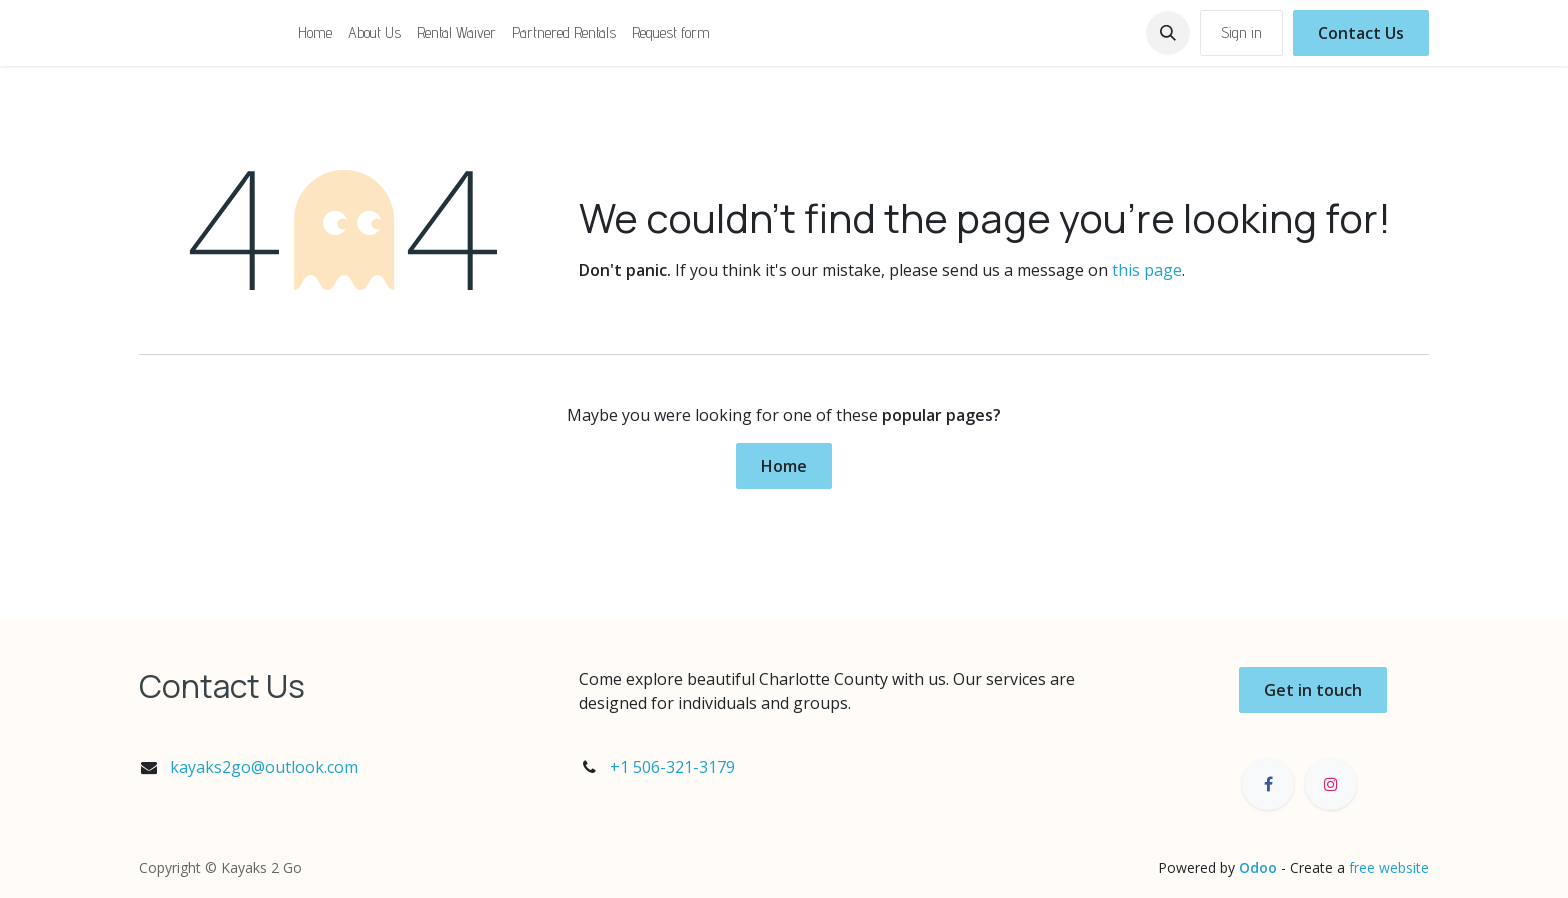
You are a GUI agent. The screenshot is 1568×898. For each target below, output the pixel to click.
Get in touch (1313, 690)
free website (1389, 867)
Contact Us (1361, 33)
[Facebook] (1268, 784)
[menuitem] (315, 33)
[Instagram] (1331, 784)
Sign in (1241, 32)
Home (784, 466)
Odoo (1260, 867)
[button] (1168, 33)
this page (1147, 270)
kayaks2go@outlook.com (264, 767)
